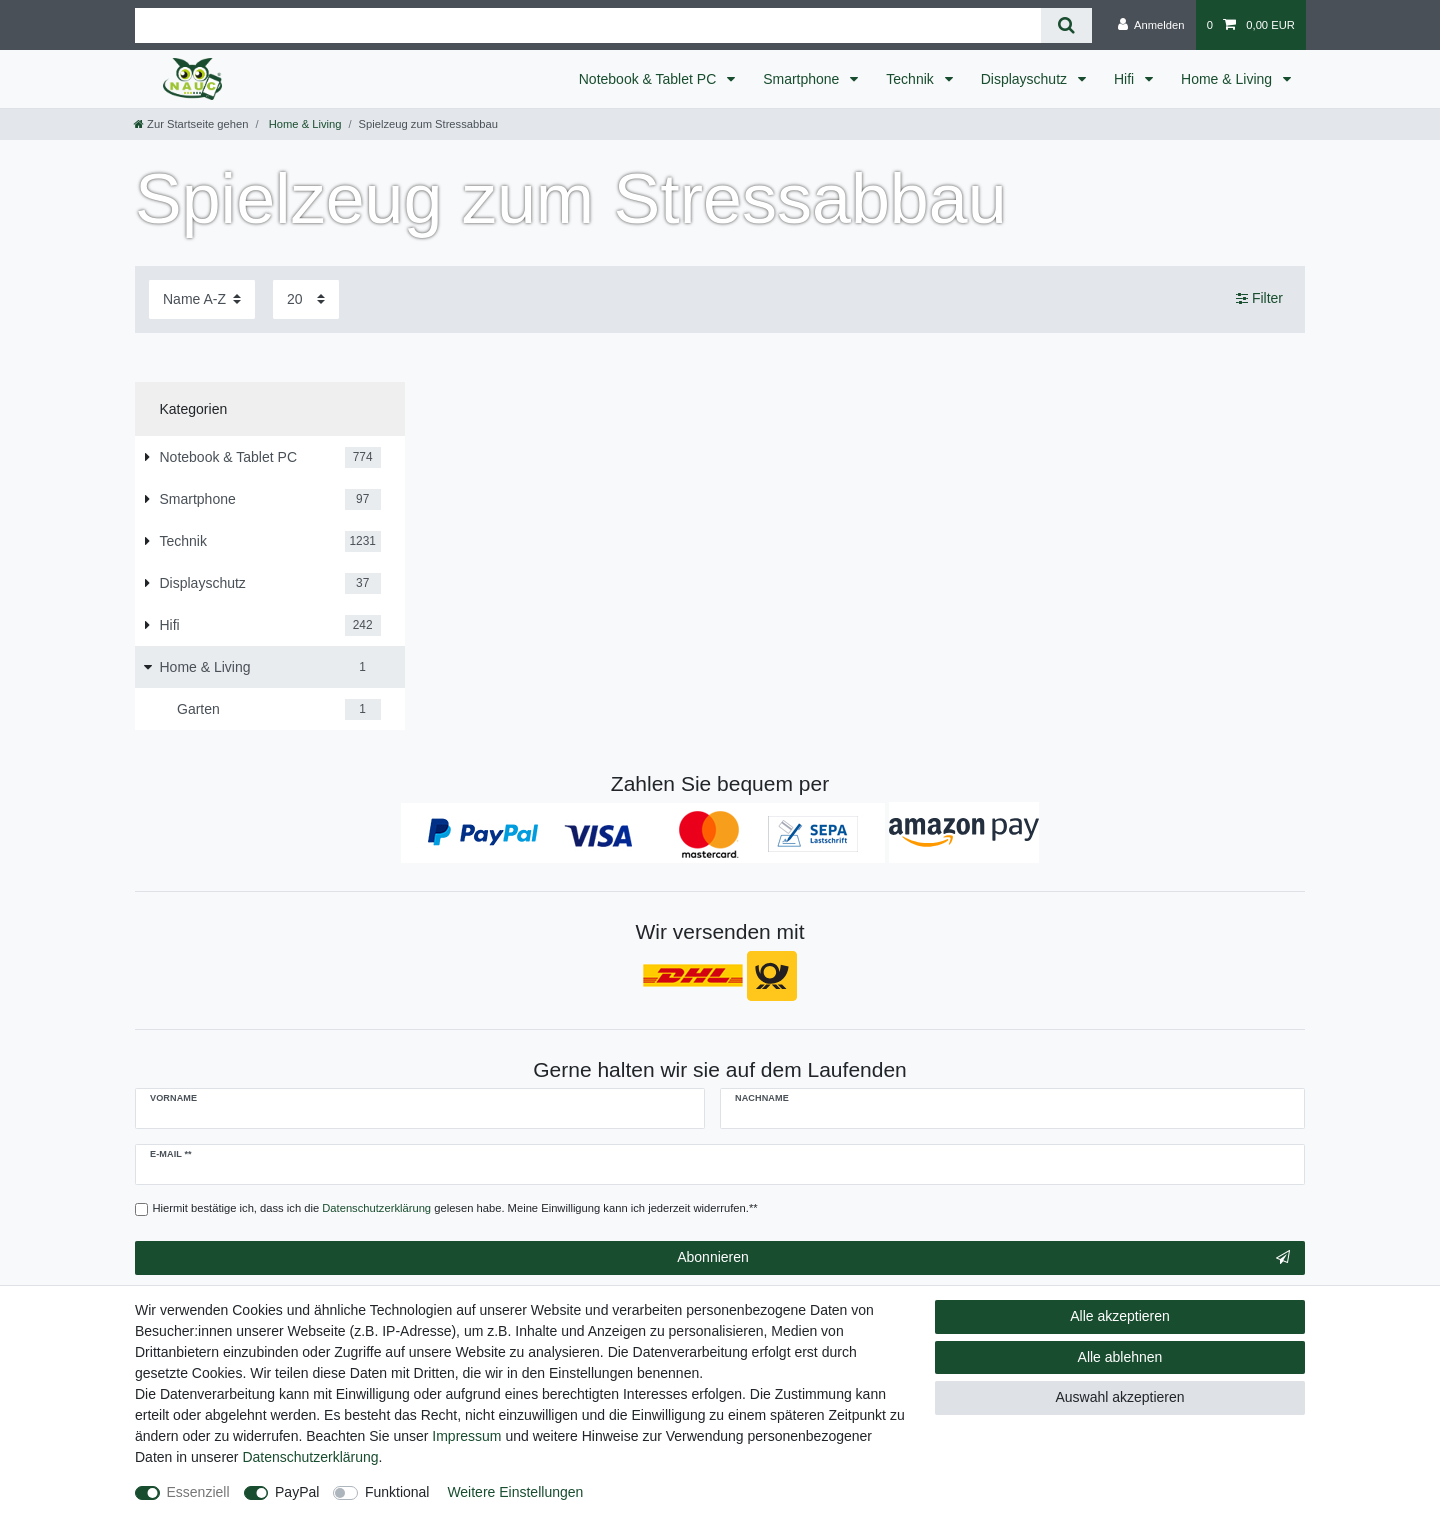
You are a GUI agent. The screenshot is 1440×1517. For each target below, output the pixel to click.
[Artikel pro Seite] (306, 299)
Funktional (397, 1492)
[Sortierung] (202, 299)
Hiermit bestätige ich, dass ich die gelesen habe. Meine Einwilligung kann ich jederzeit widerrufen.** (455, 1208)
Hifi (1126, 79)
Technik (911, 79)
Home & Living (1228, 79)
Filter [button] (1259, 299)
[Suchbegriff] (588, 25)
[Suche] (1066, 25)
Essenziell (198, 1492)
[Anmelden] (1151, 25)
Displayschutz (1026, 79)
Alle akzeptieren (1120, 1316)
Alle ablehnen (1120, 1357)
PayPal (297, 1492)
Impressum (466, 1436)
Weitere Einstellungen (515, 1492)
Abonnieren (983, 1258)
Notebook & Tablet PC (649, 79)
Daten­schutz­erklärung (310, 1457)
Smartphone (803, 79)
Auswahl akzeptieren (1119, 1397)
